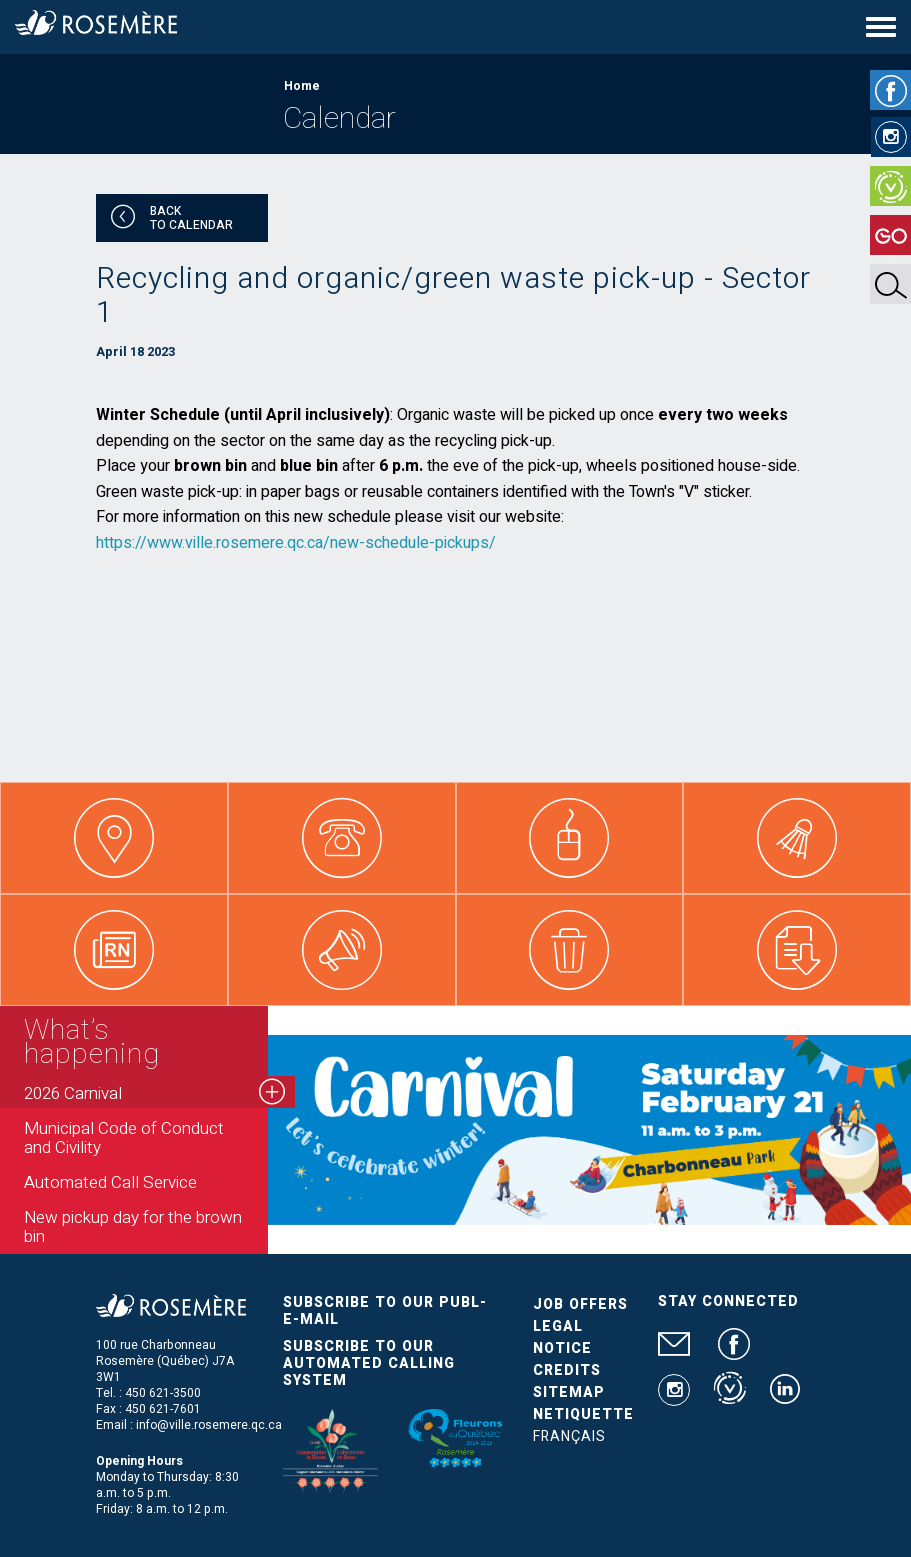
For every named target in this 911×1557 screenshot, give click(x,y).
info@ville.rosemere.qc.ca (209, 1425)
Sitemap (569, 1392)
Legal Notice (562, 1337)
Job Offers (580, 1304)
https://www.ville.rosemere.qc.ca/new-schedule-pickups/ (296, 543)
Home (302, 86)
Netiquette (583, 1414)
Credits (567, 1370)
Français (569, 1436)
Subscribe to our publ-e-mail (385, 1311)
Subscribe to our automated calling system (369, 1363)
